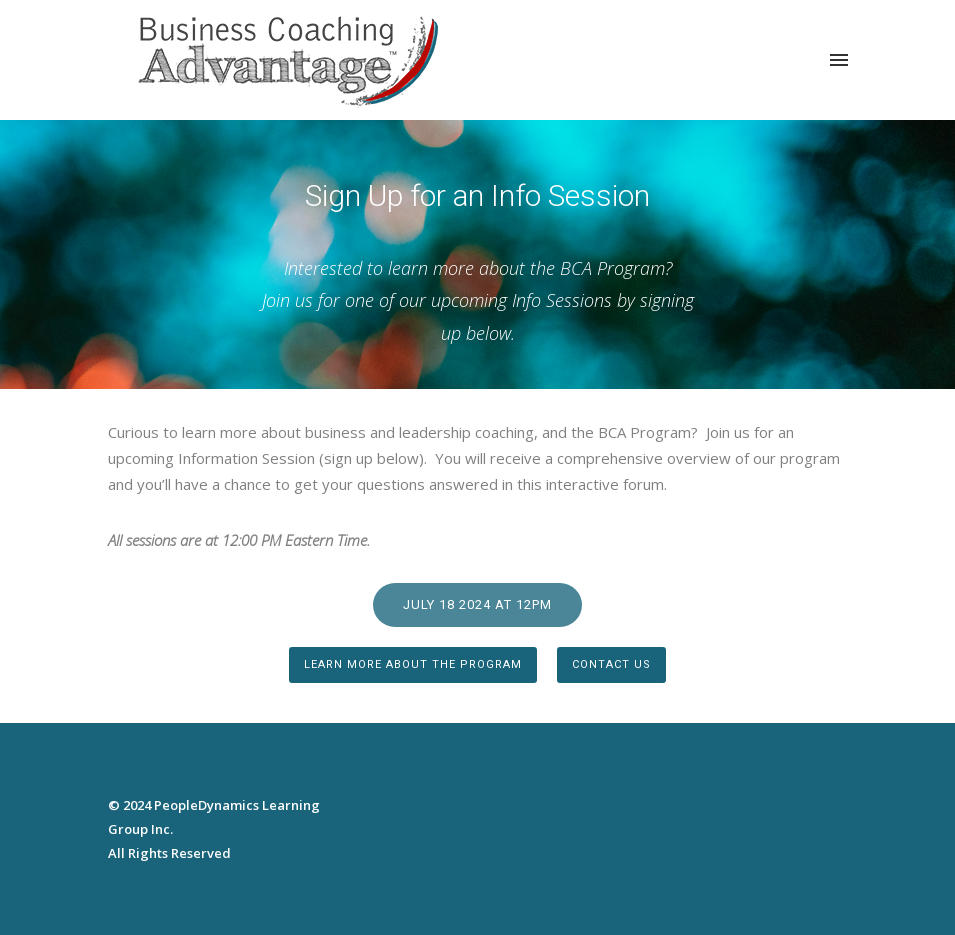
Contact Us (611, 664)
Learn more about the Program (413, 664)
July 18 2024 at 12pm (477, 604)
